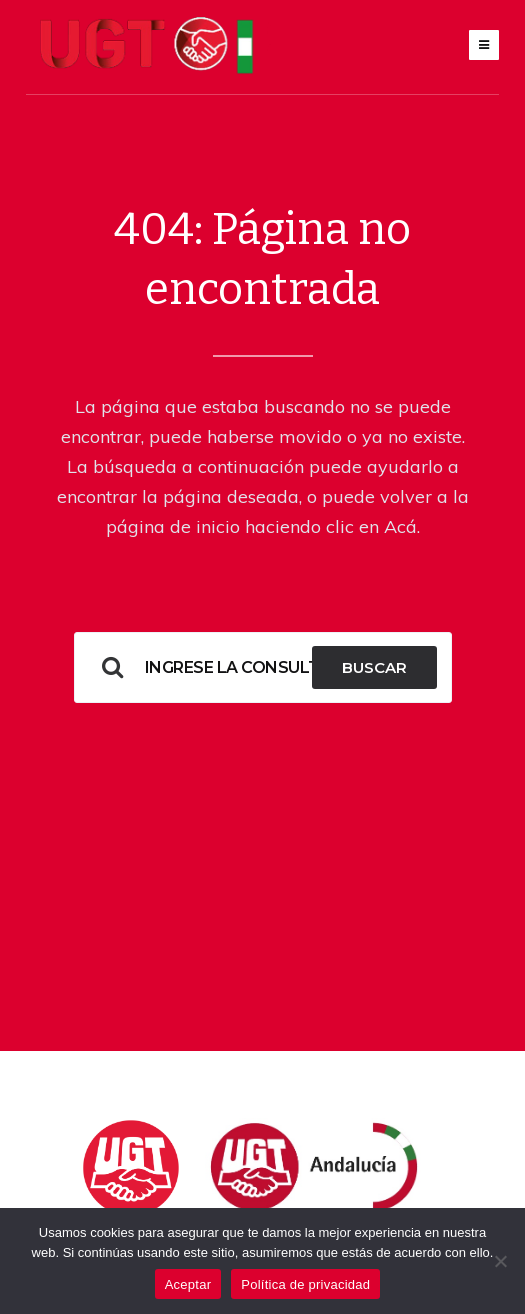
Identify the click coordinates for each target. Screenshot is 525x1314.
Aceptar (188, 1284)
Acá (400, 526)
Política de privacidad (305, 1284)
